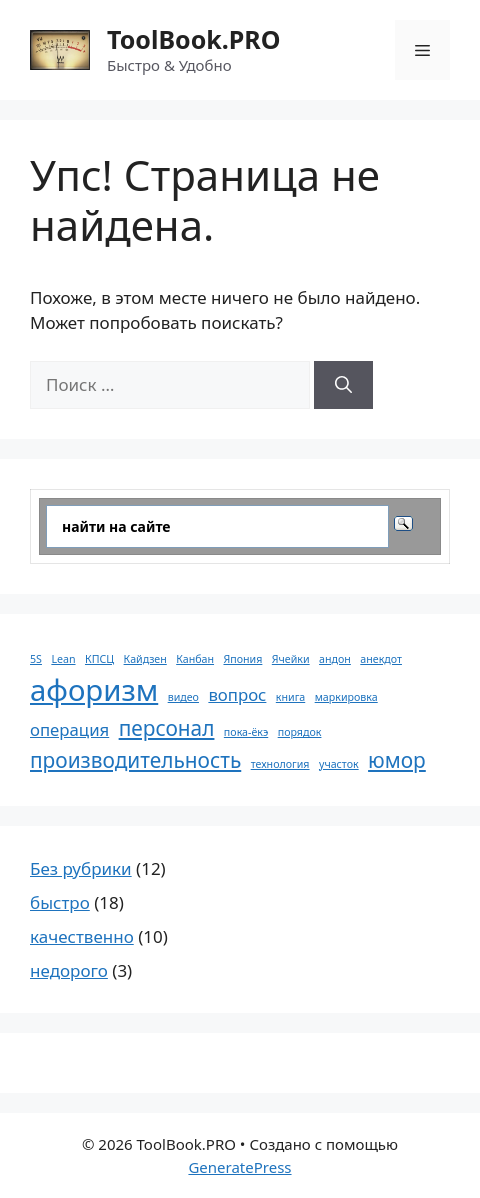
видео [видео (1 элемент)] (183, 697)
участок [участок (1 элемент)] (339, 764)
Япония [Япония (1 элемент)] (242, 659)
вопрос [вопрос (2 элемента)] (237, 694)
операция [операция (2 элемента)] (69, 729)
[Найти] (343, 385)
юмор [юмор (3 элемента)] (397, 760)
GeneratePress (239, 1167)
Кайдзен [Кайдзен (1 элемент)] (145, 659)
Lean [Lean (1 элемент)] (63, 659)
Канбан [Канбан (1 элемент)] (195, 659)
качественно (82, 936)
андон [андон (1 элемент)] (335, 659)
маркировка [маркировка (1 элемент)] (346, 697)
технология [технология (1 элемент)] (280, 764)
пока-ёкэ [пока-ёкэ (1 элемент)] (246, 732)
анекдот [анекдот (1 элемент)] (381, 659)
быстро (60, 902)
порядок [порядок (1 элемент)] (300, 732)
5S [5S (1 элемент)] (36, 659)
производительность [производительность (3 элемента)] (135, 760)
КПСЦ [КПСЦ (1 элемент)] (99, 659)
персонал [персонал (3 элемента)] (167, 728)
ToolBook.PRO (193, 39)
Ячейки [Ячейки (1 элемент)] (291, 659)
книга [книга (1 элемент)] (290, 697)
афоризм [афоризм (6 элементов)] (94, 690)
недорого (69, 970)
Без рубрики (81, 868)
